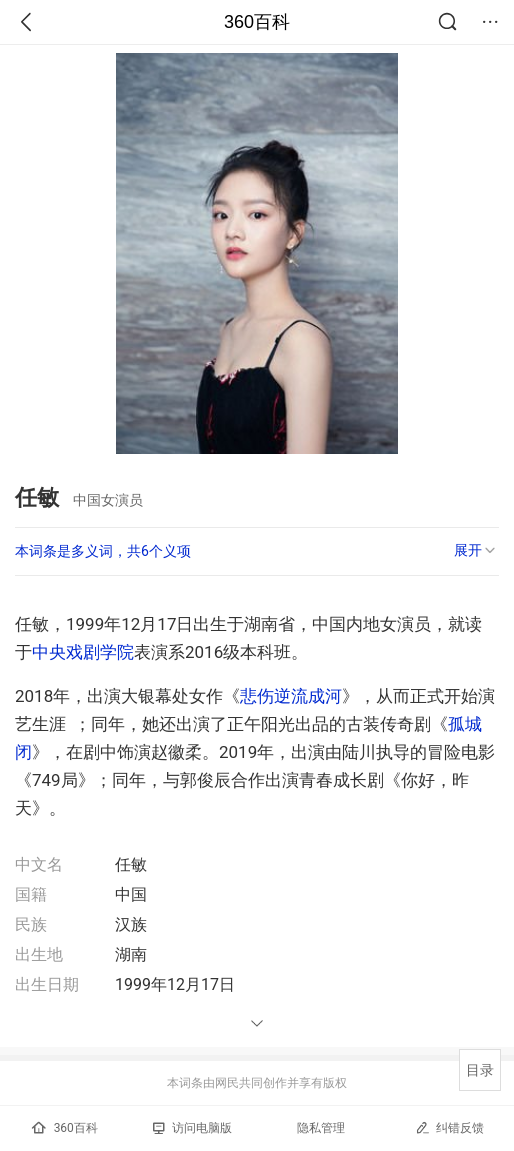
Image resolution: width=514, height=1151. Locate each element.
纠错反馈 (449, 1127)
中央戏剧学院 (83, 652)
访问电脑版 (192, 1128)
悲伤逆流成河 (291, 696)
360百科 (257, 22)
